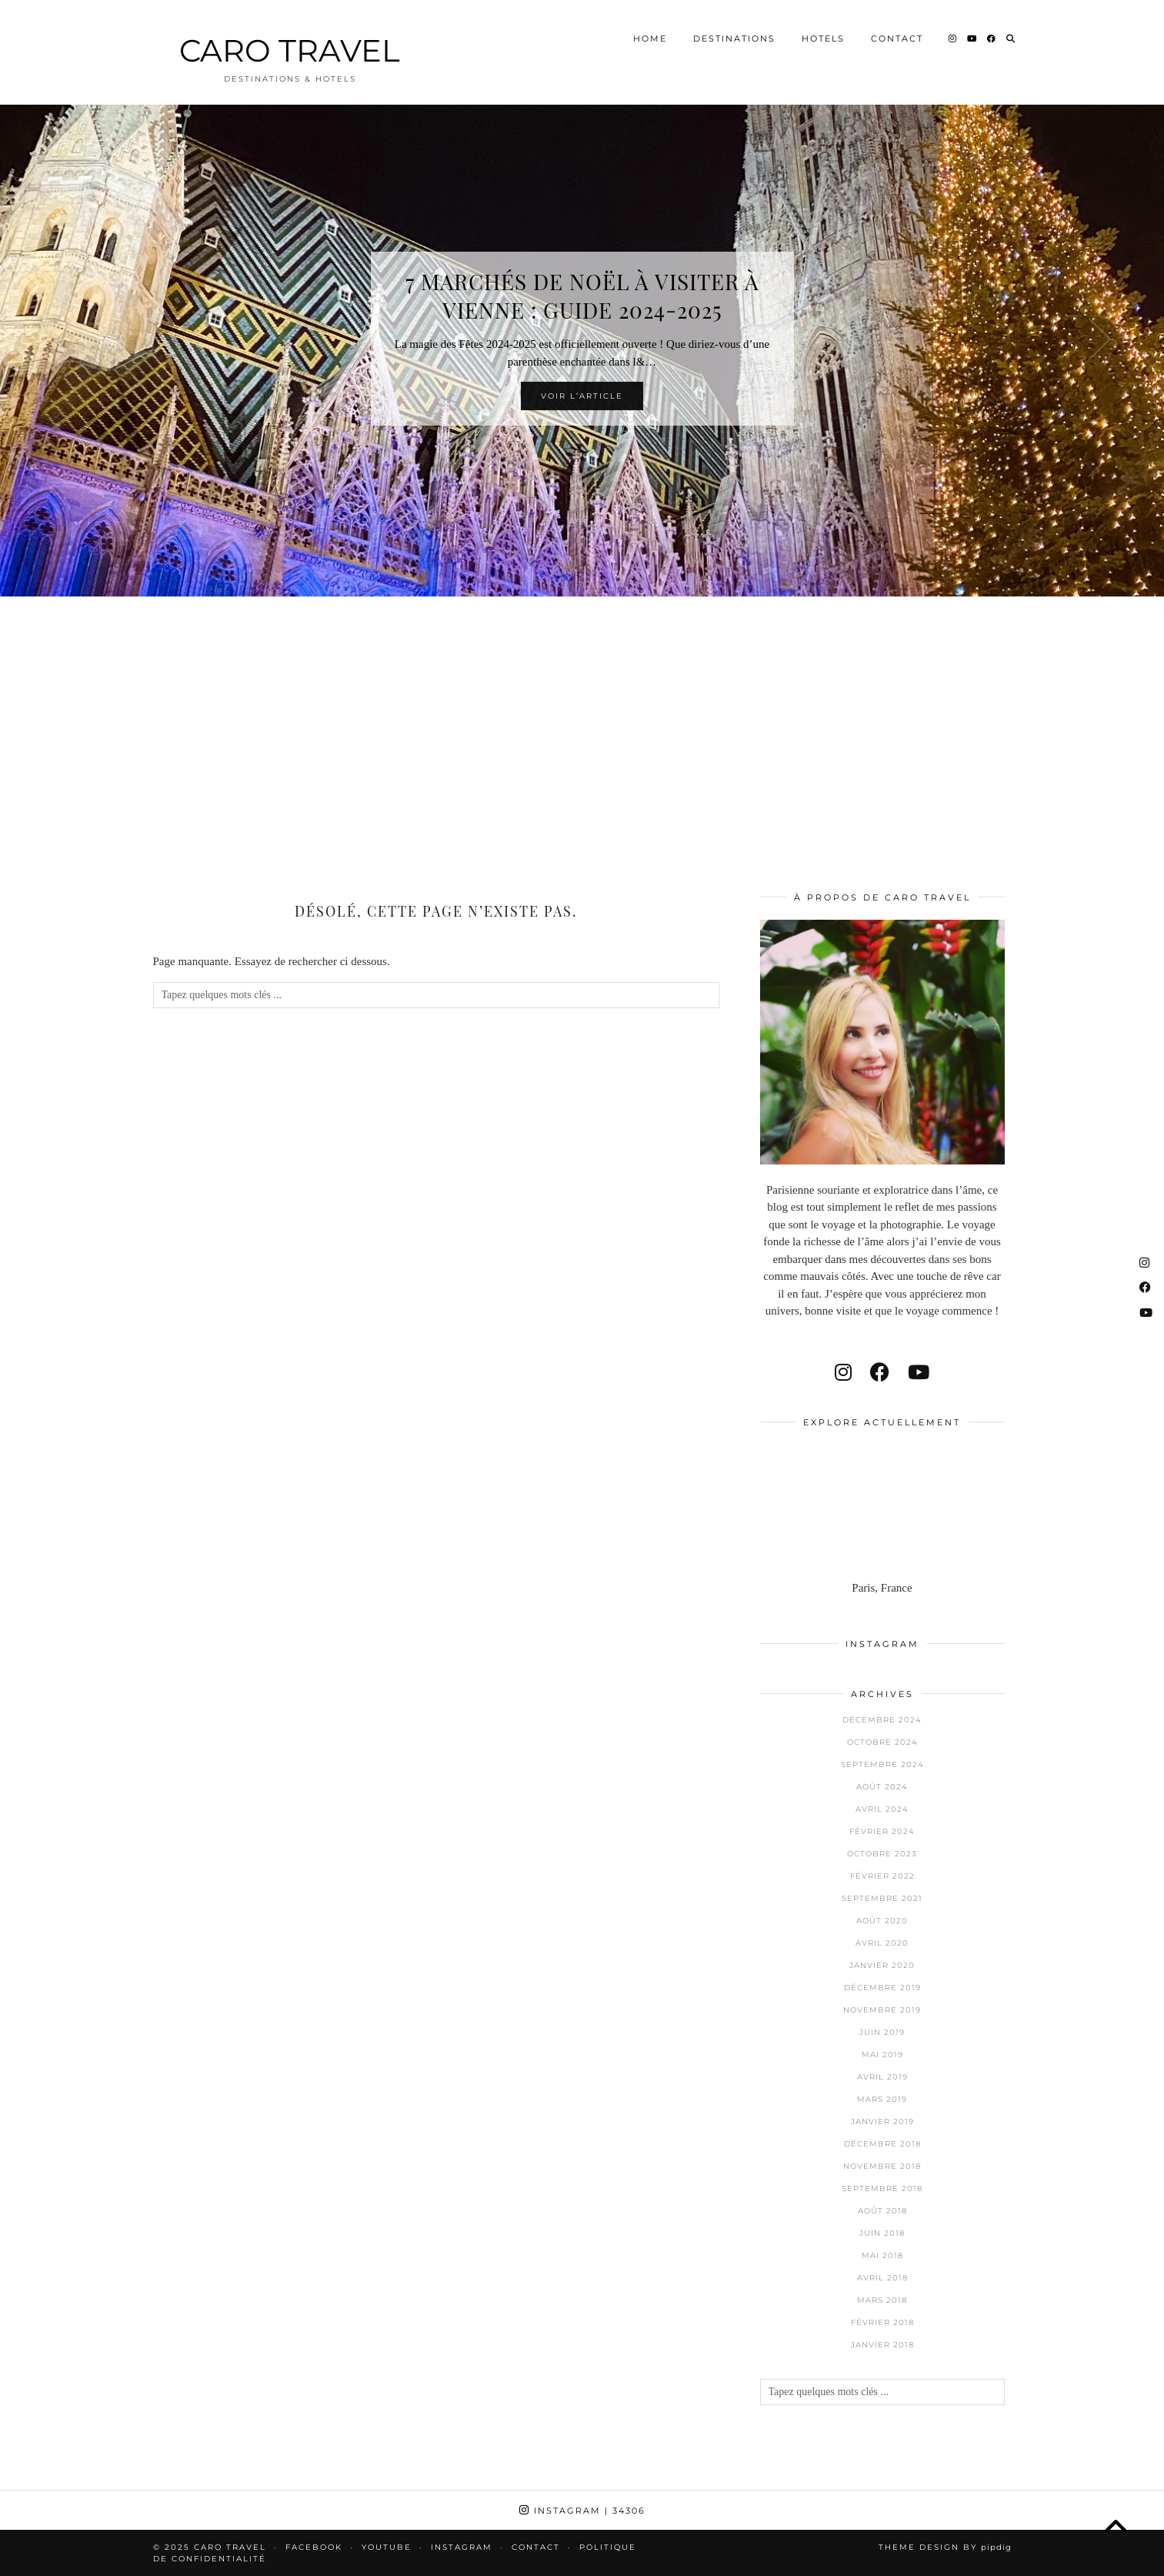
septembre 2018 (882, 2188)
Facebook (313, 2547)
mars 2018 (882, 2300)
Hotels (823, 33)
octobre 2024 (882, 1742)
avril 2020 (882, 1943)
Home (650, 33)
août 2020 (882, 1921)
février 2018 (882, 2322)
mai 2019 (882, 2055)
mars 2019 (882, 2099)
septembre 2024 (882, 1764)
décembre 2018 (882, 2144)
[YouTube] (972, 33)
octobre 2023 (882, 1854)
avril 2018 (882, 2278)
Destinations (734, 33)
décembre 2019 (882, 1988)
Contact (897, 33)
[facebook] (879, 1372)
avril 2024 (882, 1809)
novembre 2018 (882, 2166)
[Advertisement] (582, 723)
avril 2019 (882, 2077)
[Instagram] (953, 33)
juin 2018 (882, 2233)
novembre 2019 (882, 2010)
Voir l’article (582, 396)
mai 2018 (882, 2255)
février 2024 (882, 1831)
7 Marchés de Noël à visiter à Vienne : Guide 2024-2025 (582, 295)
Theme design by (945, 2547)
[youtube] (918, 1372)
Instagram (582, 2510)
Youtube (387, 2547)
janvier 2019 (882, 2122)
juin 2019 (882, 2032)
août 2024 (882, 1787)
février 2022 (882, 1876)
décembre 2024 (882, 1720)
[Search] (1011, 33)
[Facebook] (992, 33)
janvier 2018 (882, 2345)
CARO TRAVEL (289, 46)
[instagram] (843, 1372)
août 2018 (882, 2211)
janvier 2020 (882, 1965)
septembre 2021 (882, 1898)
